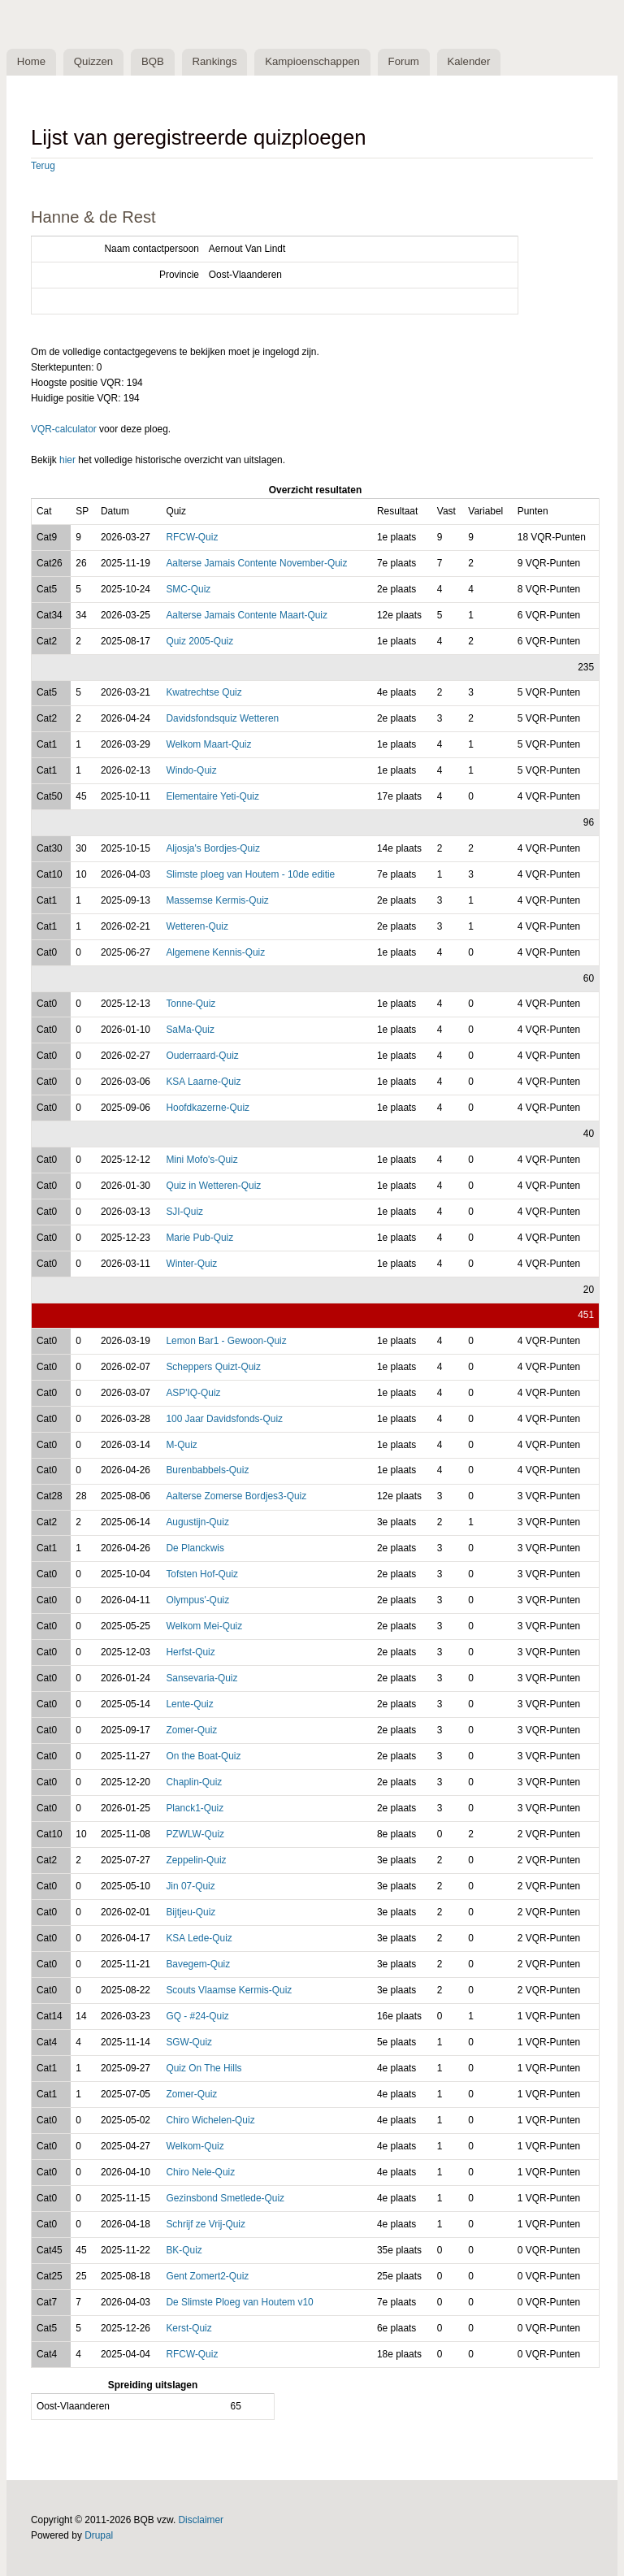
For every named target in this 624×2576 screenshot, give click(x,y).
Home (31, 62)
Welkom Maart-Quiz (208, 745)
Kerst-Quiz (188, 2328)
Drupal (98, 2535)
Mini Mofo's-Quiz (201, 1159)
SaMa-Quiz (190, 1030)
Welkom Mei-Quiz (204, 1627)
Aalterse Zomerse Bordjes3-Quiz (236, 1497)
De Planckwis (194, 1549)
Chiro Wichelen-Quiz (210, 2121)
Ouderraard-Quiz (202, 1056)
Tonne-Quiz (190, 1004)
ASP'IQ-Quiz (193, 1393)
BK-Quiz (184, 2250)
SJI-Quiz (184, 1211)
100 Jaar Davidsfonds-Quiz (224, 1419)
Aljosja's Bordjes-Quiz (212, 848)
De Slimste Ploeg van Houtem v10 (239, 2302)
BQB (154, 62)
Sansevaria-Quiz (201, 1679)
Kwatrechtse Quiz (203, 693)
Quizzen (94, 62)
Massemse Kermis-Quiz (217, 900)
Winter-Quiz (191, 1263)
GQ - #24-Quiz (197, 2017)
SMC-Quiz (188, 589)
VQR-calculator (64, 429)
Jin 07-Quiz (190, 1887)
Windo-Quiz (191, 771)
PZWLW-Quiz (195, 1835)
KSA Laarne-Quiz (203, 1082)
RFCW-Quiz (192, 537)
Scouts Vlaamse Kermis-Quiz (229, 1991)
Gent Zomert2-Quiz (207, 2276)
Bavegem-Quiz (198, 1965)
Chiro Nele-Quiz (200, 2173)
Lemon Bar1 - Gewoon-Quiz (226, 1341)
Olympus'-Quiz (197, 1601)
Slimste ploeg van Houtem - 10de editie (250, 874)
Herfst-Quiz (190, 1653)
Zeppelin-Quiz (196, 1861)
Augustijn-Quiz (197, 1523)
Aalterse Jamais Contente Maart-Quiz (246, 615)
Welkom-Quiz (194, 2147)
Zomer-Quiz (191, 1731)
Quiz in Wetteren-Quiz (213, 1185)
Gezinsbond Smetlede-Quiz (225, 2198)
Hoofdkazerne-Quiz (207, 1108)
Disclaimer (201, 2520)
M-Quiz (181, 1445)
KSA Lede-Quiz (199, 1939)
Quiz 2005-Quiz (199, 641)
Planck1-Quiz (194, 1809)
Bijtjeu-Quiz (190, 1913)
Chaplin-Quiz (194, 1783)
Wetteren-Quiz (197, 926)
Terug (43, 166)
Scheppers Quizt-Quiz (213, 1367)
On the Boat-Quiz (203, 1757)
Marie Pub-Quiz (199, 1237)
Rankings (216, 62)
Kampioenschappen (314, 62)
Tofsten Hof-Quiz (202, 1575)
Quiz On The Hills (203, 2069)
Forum (407, 62)
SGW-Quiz (189, 2043)
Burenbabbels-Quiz (207, 1471)
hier (67, 460)
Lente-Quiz (189, 1705)
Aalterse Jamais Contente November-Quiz (256, 563)
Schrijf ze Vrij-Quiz (205, 2224)
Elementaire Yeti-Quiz (212, 797)
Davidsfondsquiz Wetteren (222, 719)
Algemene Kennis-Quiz (215, 952)
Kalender (472, 62)
